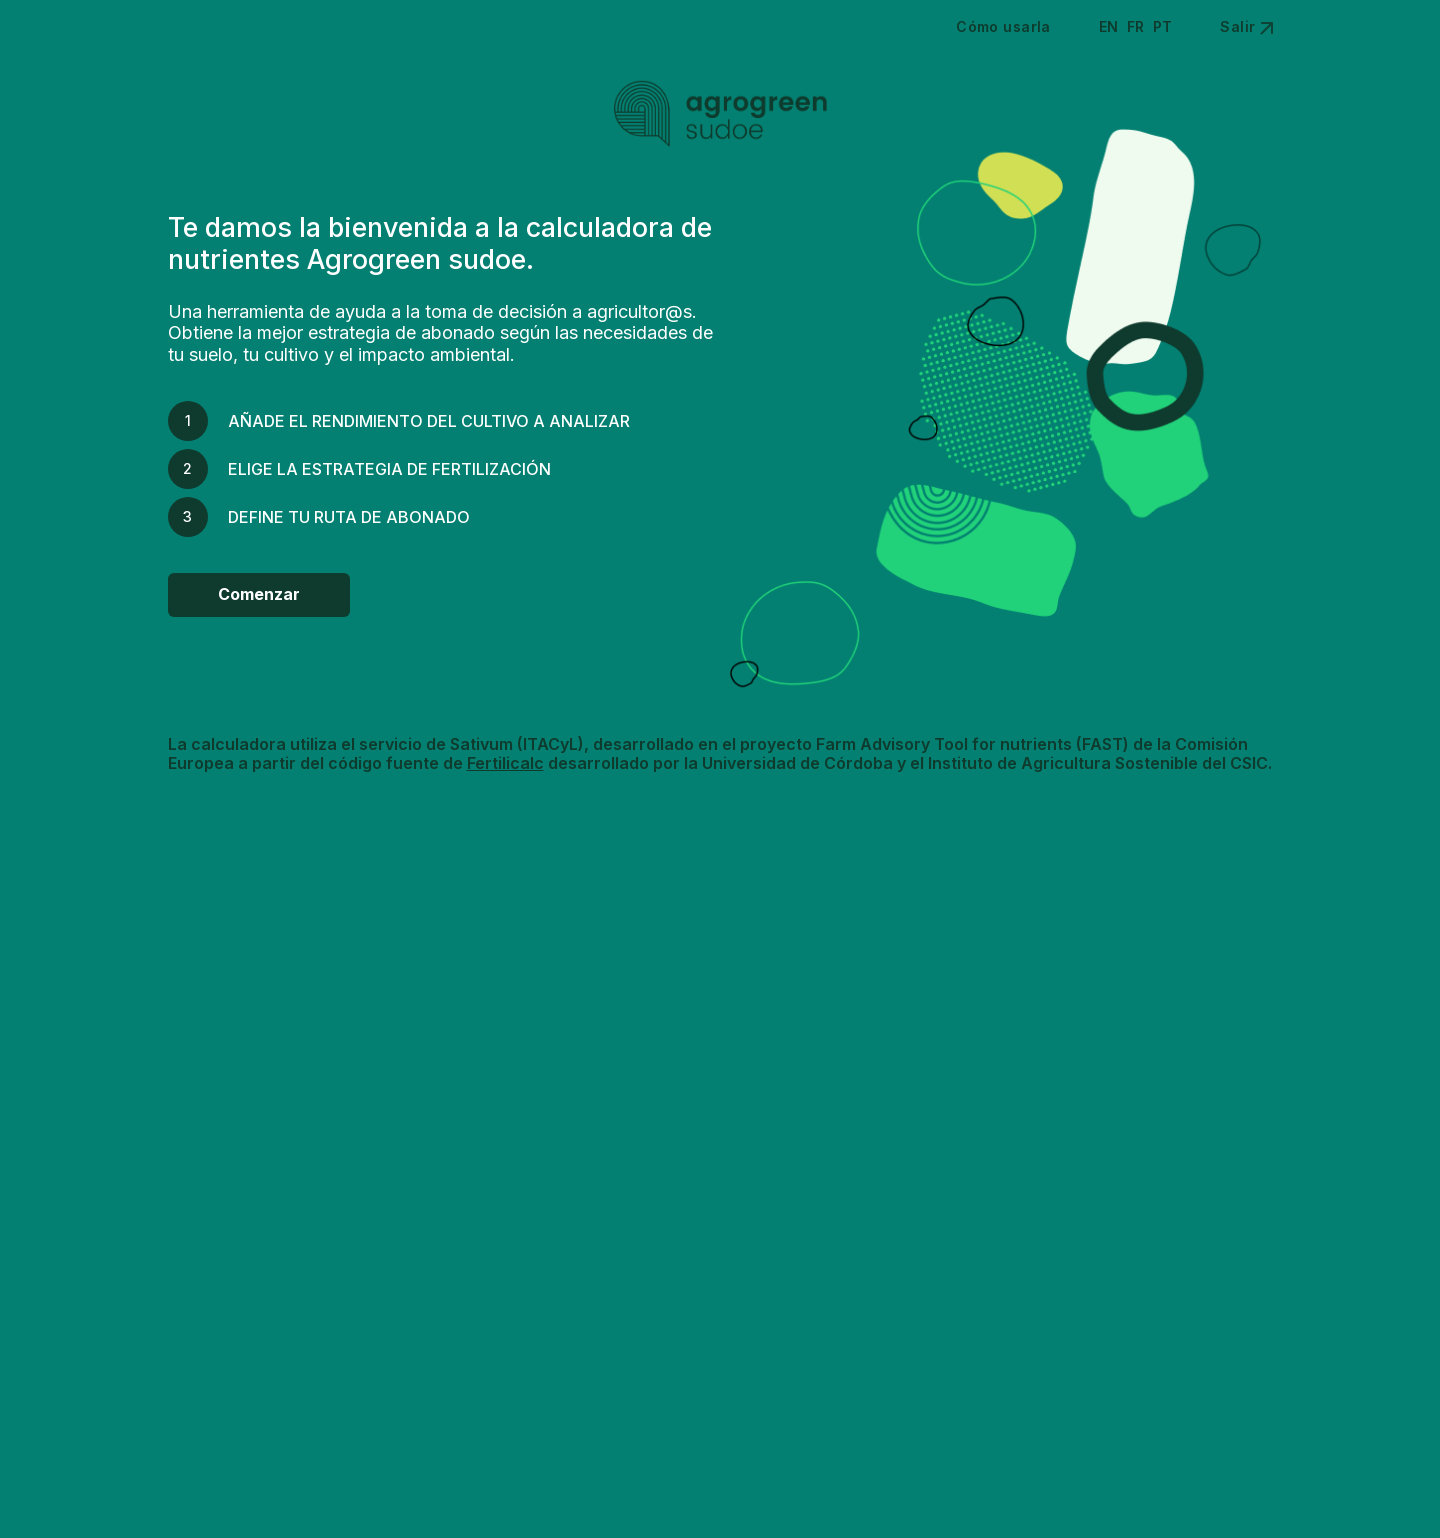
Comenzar (259, 594)
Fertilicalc (505, 763)
